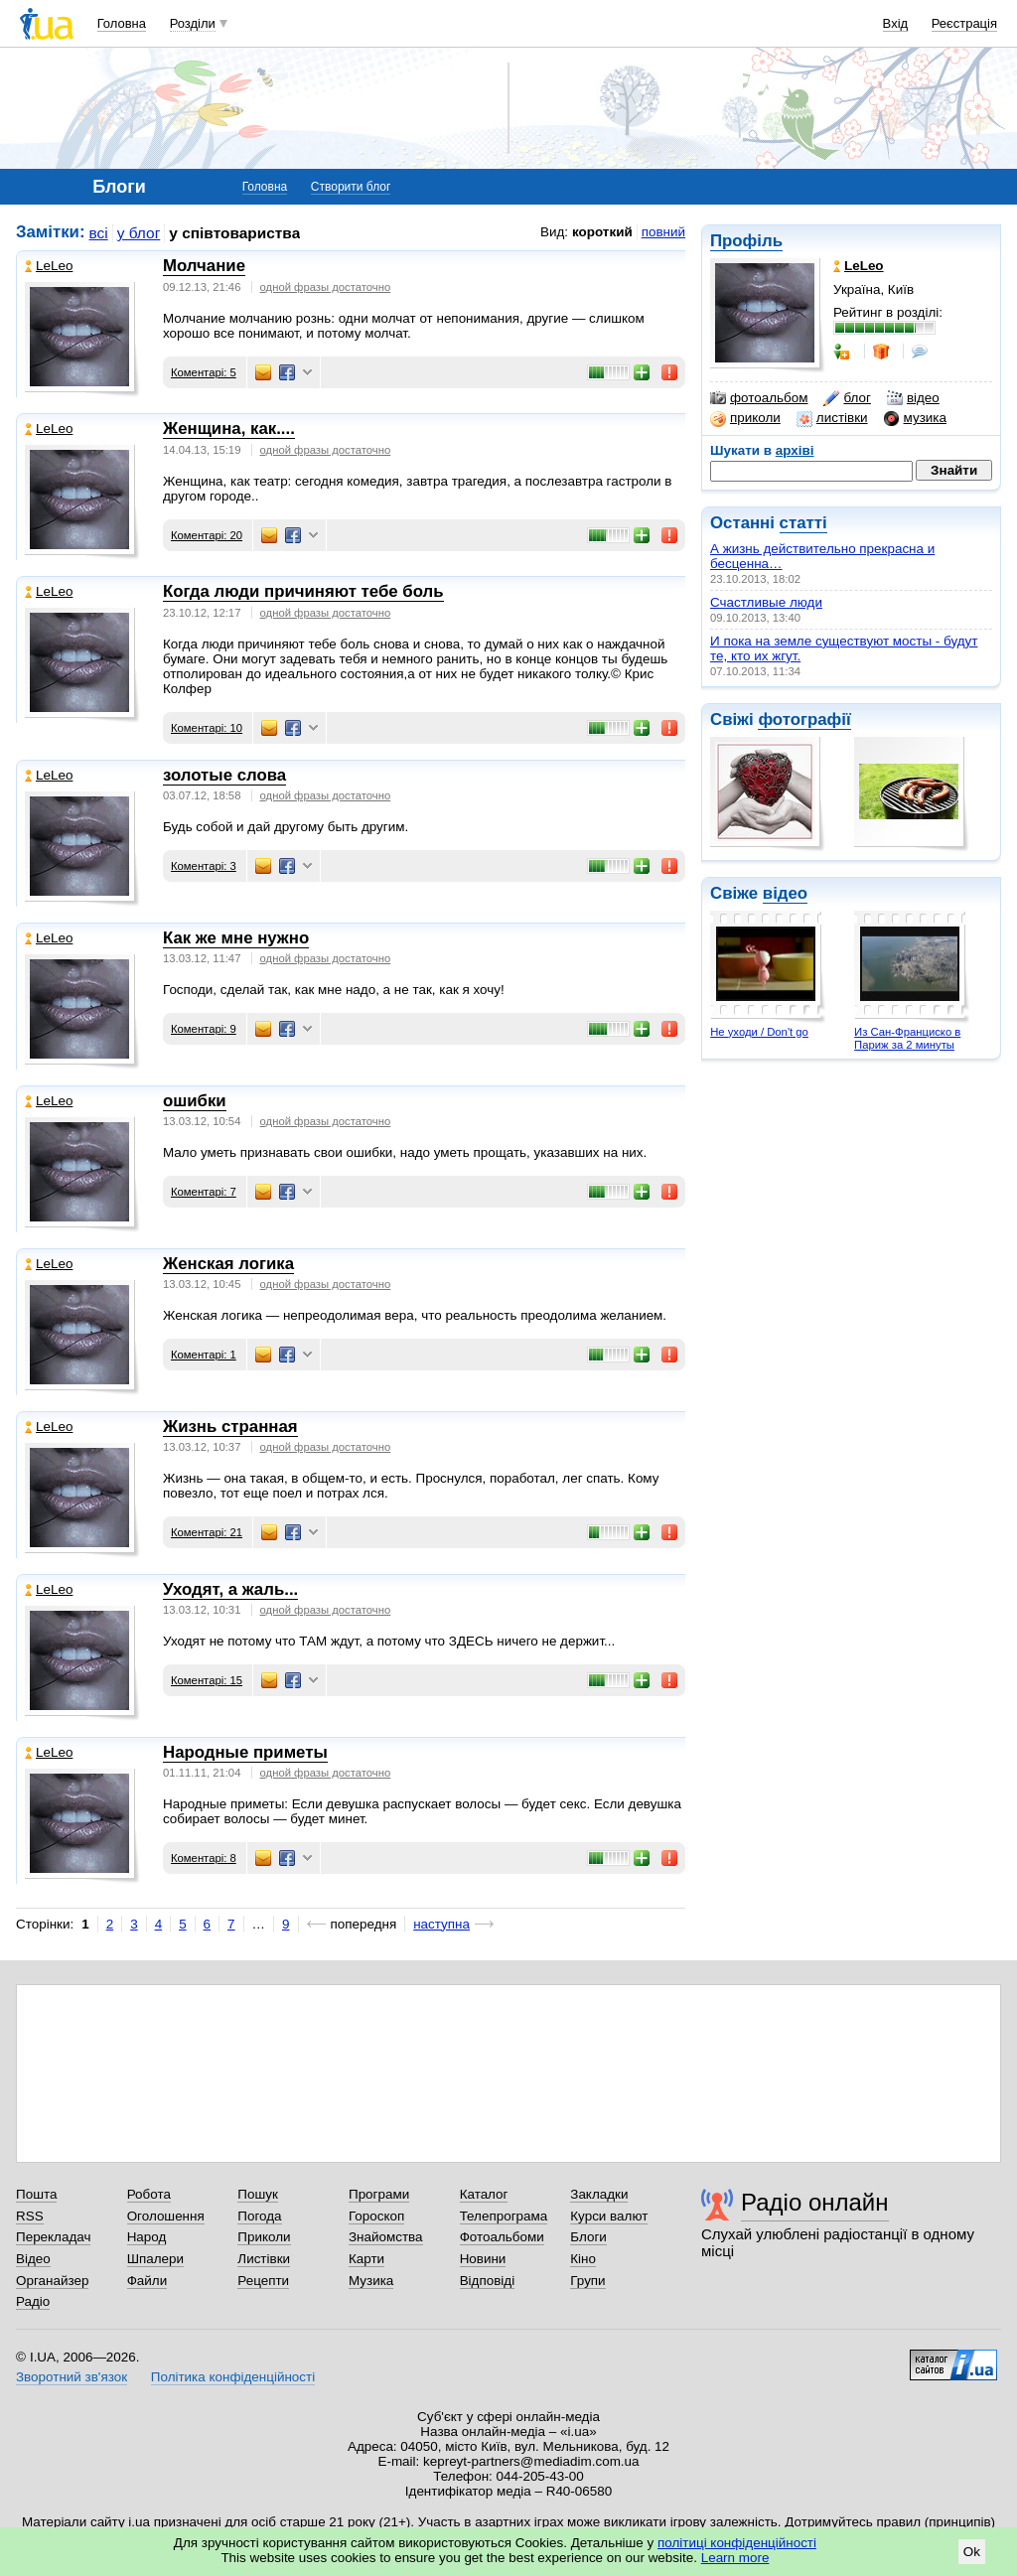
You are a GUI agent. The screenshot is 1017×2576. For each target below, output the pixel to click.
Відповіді (487, 2280)
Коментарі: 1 (203, 1354)
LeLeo (49, 265)
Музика (371, 2280)
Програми (379, 2194)
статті (803, 522)
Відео (33, 2258)
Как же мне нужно (236, 938)
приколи (745, 418)
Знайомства (386, 2236)
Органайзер (52, 2280)
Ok (971, 2551)
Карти (366, 2258)
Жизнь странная (230, 1426)
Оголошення (166, 2216)
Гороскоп (376, 2216)
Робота (149, 2194)
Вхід (896, 23)
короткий (602, 231)
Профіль (746, 240)
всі (98, 232)
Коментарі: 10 (206, 728)
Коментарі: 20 (206, 535)
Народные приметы (245, 1752)
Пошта (36, 2194)
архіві (795, 450)
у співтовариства (234, 232)
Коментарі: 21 (206, 1532)
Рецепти (263, 2280)
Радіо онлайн (815, 2202)
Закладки (599, 2194)
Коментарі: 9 (203, 1029)
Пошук (257, 2194)
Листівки (263, 2258)
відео (913, 398)
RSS (30, 2216)
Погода (259, 2216)
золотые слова (224, 775)
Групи (587, 2280)
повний (663, 231)
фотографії (804, 719)
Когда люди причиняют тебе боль (303, 591)
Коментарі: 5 (203, 372)
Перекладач (53, 2236)
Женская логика (228, 1263)
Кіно (583, 2258)
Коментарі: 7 (203, 1192)
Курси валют (609, 2216)
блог (846, 398)
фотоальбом (758, 398)
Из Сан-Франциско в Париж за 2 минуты (907, 1038)
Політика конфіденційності (233, 2376)
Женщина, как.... (229, 428)
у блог (139, 232)
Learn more (735, 2557)
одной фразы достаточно (325, 287)
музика (915, 418)
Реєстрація (964, 23)
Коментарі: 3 (203, 866)
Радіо (33, 2301)
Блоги (588, 2236)
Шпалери (155, 2258)
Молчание (204, 265)
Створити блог (351, 187)
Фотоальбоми (502, 2236)
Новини (483, 2258)
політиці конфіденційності (736, 2542)
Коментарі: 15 (206, 1680)
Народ (147, 2236)
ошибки (194, 1100)
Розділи (193, 23)
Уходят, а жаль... (230, 1589)
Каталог (484, 2194)
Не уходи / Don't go (759, 1032)
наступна (441, 1924)
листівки (832, 418)
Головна (121, 23)
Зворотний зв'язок (71, 2376)
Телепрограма (504, 2216)
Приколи (263, 2236)
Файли (147, 2280)
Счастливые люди (766, 602)
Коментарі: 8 (203, 1858)
